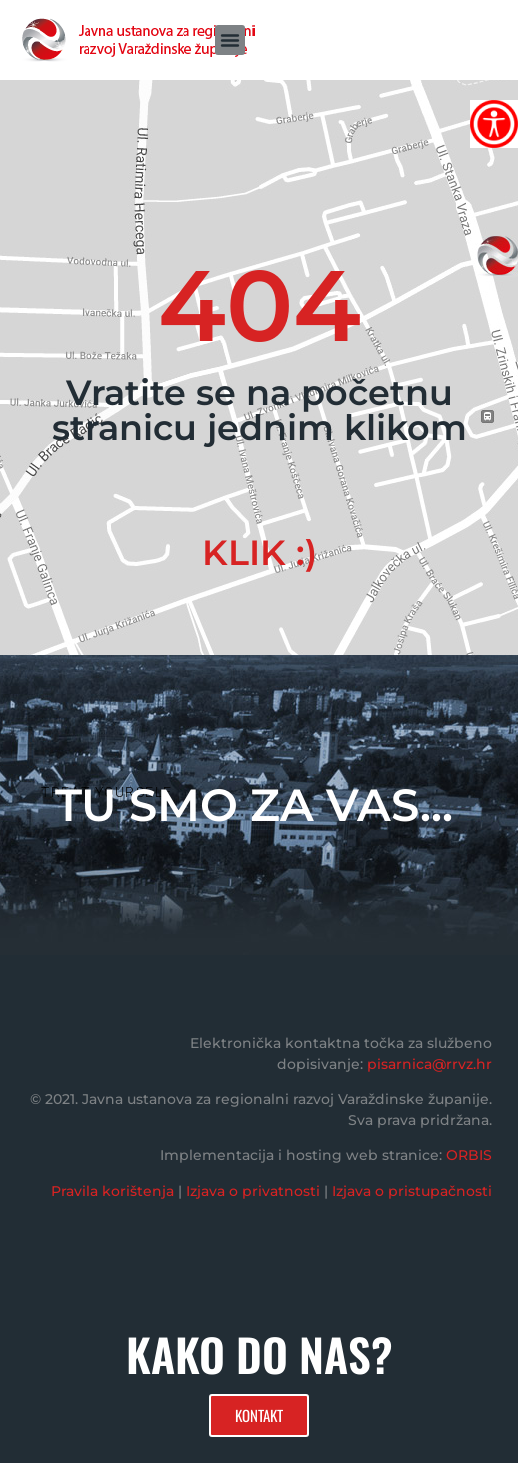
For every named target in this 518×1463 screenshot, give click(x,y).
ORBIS (469, 1155)
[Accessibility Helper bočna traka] (494, 124)
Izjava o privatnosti (253, 1191)
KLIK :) (259, 552)
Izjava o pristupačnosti (412, 1191)
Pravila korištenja (112, 1191)
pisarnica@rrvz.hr (429, 1064)
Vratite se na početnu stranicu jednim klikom (259, 410)
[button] (230, 40)
